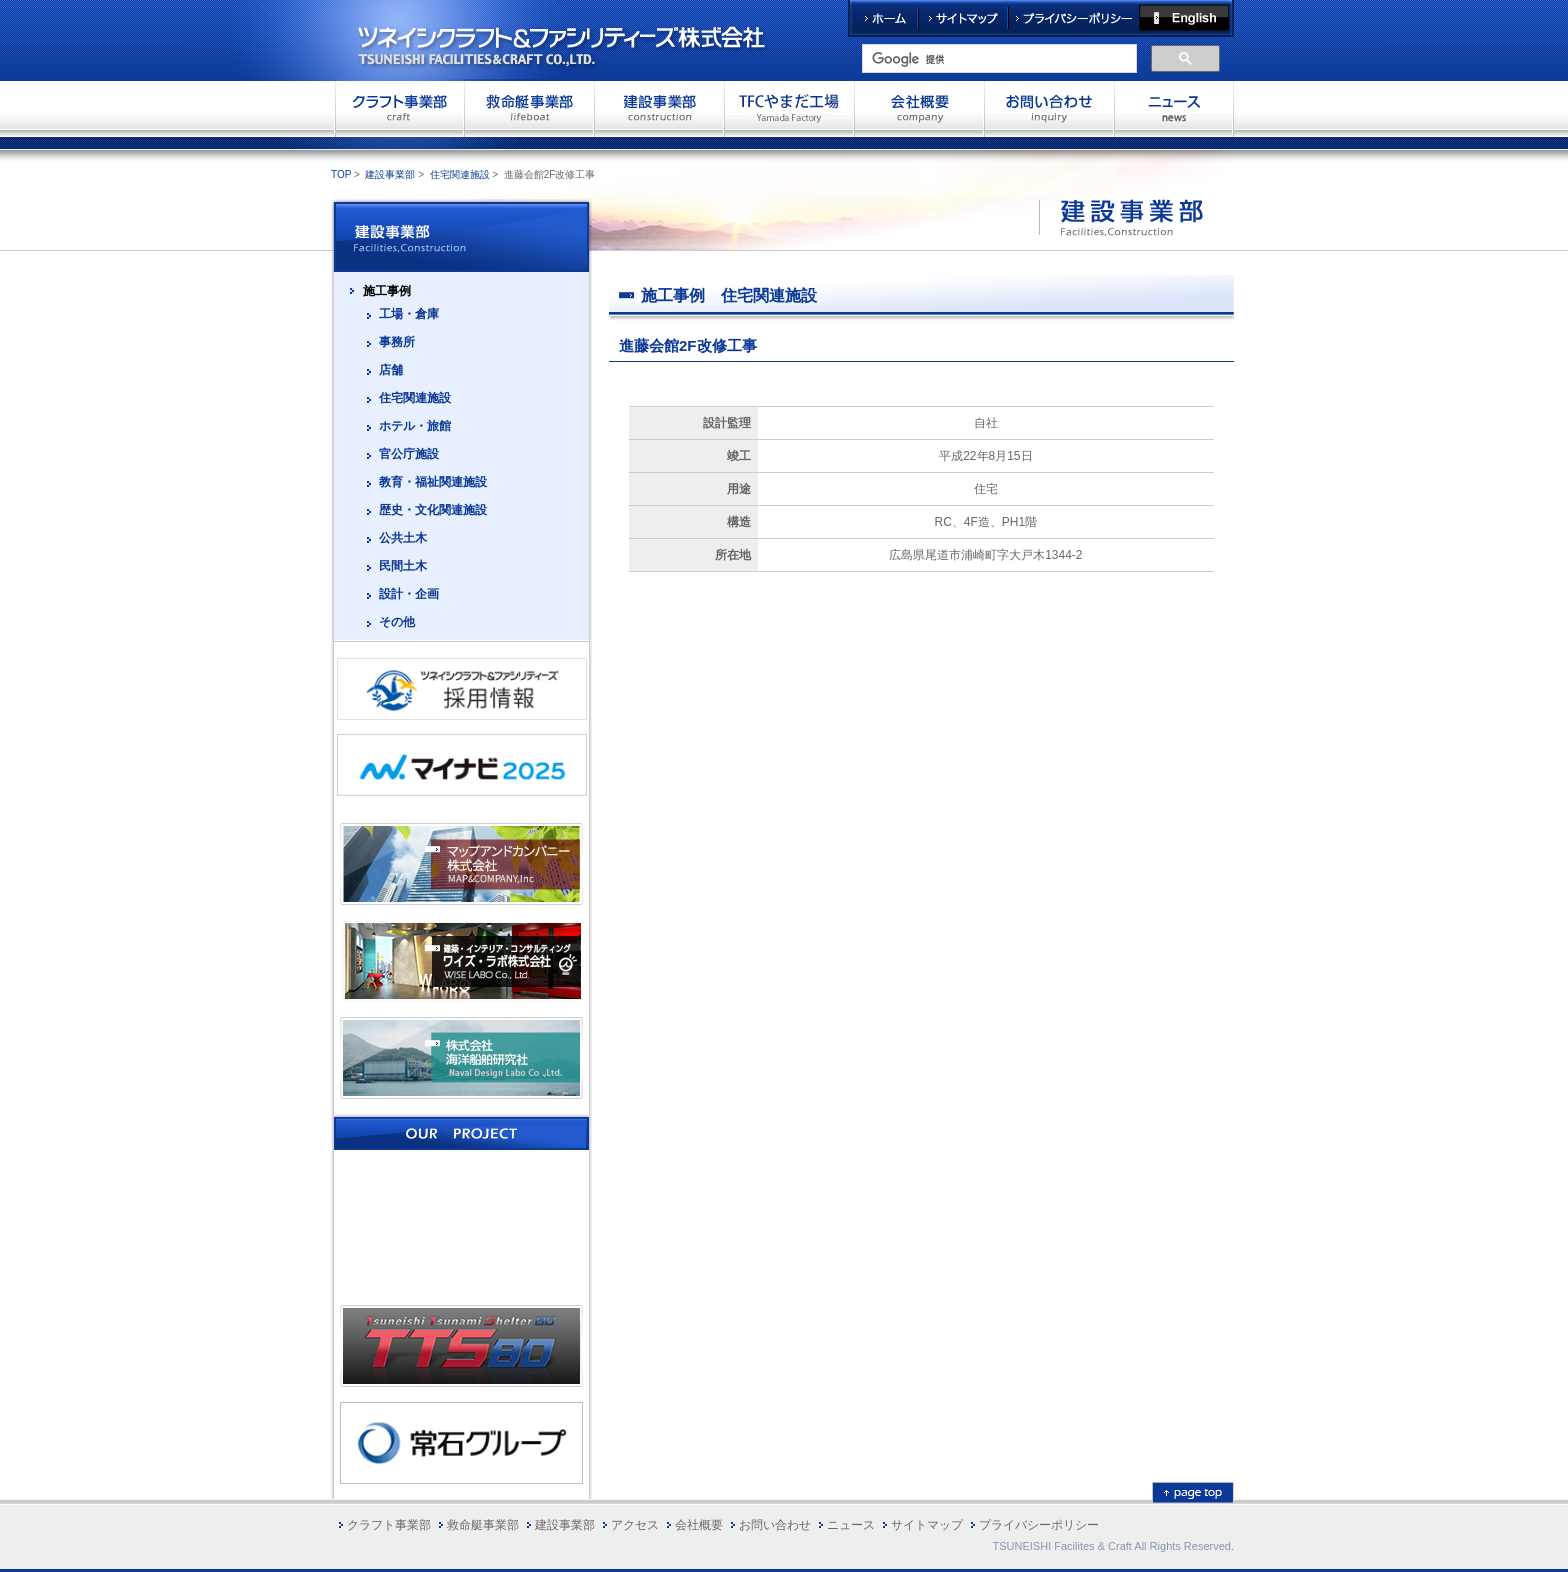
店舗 (391, 370)
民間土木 (403, 566)
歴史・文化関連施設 (433, 510)
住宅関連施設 (460, 174)
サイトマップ (963, 18)
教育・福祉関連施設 (433, 482)
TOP (341, 174)
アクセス (635, 1525)
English (1186, 18)
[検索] (997, 59)
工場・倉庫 (409, 314)
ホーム (883, 18)
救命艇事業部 (529, 108)
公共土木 (403, 538)
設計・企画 (409, 594)
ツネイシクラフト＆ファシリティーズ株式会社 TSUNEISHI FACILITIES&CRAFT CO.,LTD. (578, 39)
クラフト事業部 (399, 108)
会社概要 (919, 108)
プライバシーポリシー (1073, 18)
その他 (397, 622)
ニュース (851, 1525)
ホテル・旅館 (415, 426)
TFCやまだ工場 (789, 108)
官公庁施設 (409, 454)
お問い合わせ (1049, 108)
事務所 (397, 342)
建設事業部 (659, 108)
